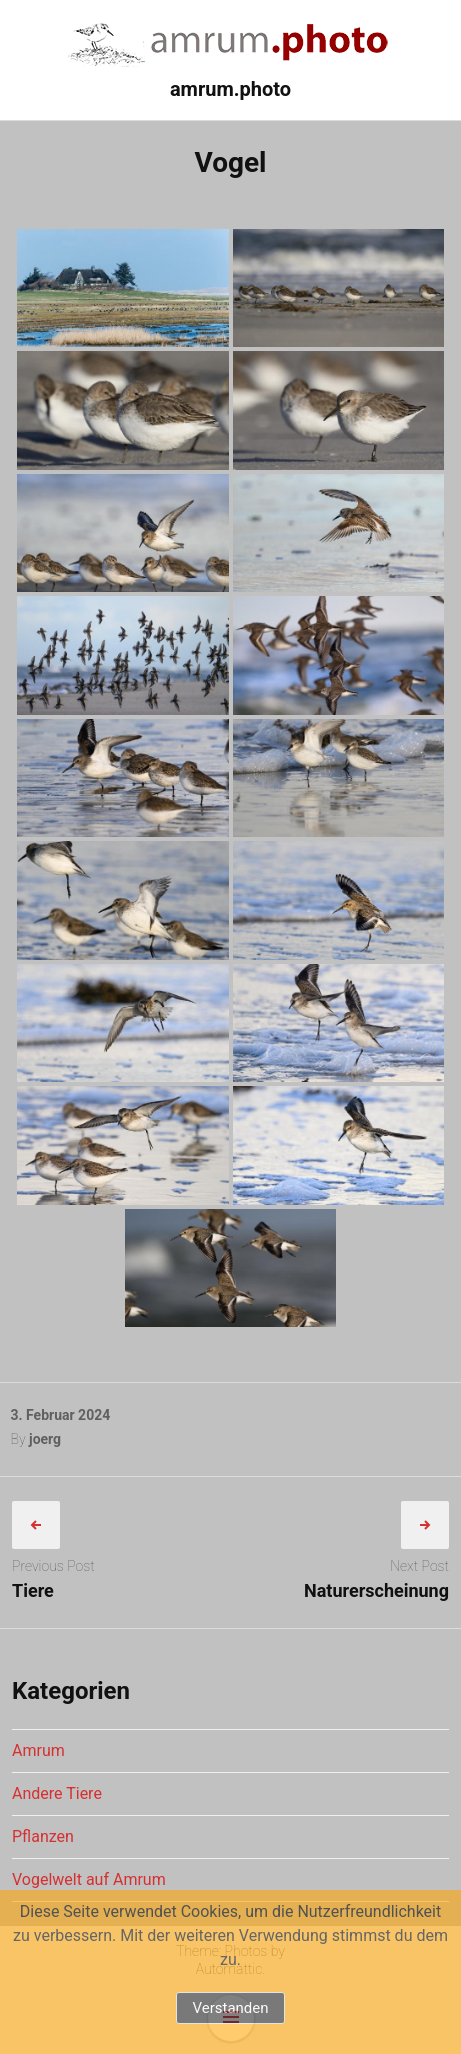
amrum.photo (230, 89)
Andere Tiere (57, 1793)
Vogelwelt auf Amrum (89, 1879)
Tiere (33, 1590)
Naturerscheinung (376, 1590)
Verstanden (230, 2008)
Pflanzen (43, 1836)
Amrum (38, 1750)
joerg (45, 1439)
